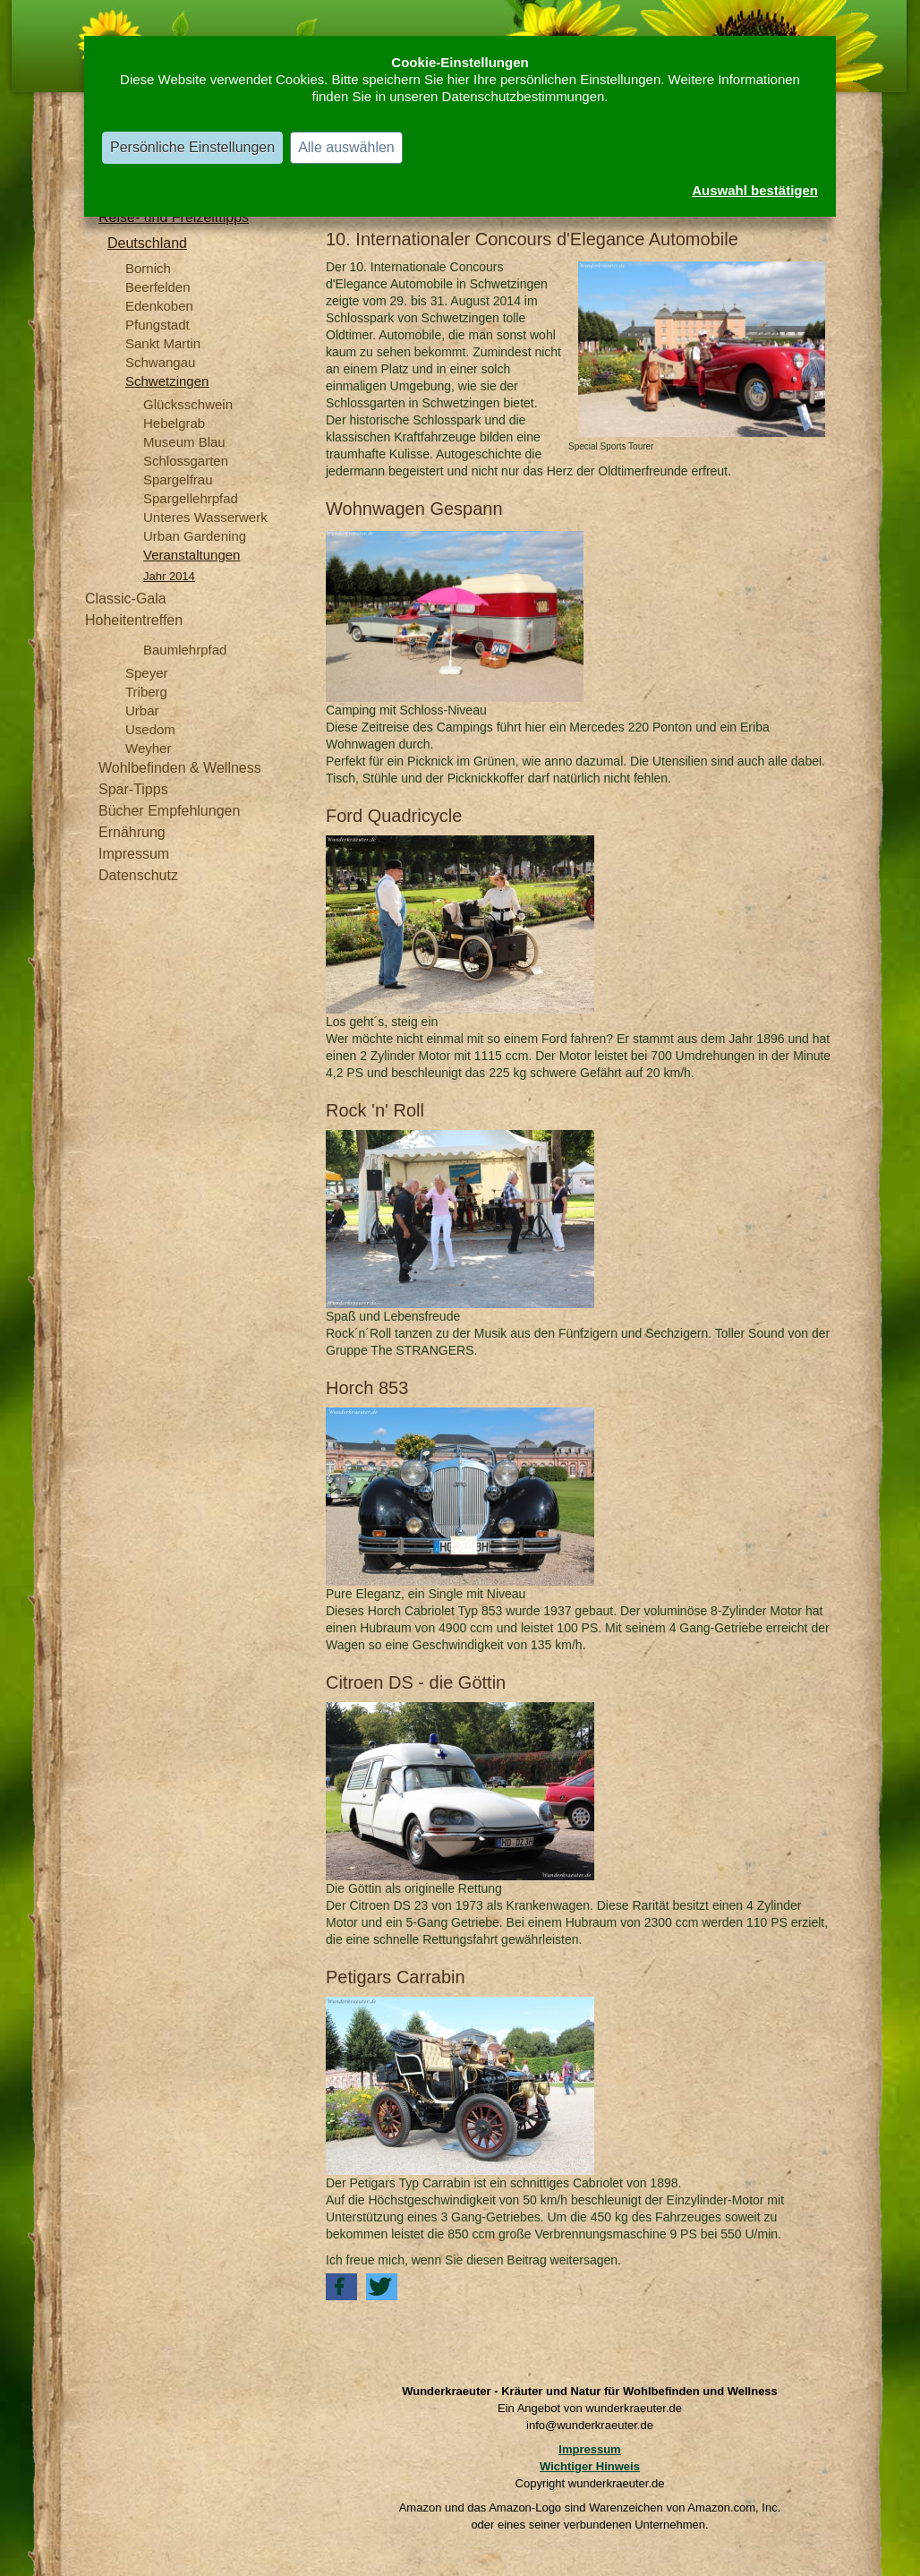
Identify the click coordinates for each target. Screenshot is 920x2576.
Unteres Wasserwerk (205, 517)
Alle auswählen (346, 147)
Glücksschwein (188, 404)
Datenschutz (138, 875)
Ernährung (132, 832)
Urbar (142, 710)
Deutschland (147, 243)
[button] (341, 2286)
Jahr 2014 (169, 576)
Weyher (148, 748)
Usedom (150, 729)
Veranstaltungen (191, 554)
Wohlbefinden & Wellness (179, 767)
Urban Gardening (194, 535)
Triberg (146, 691)
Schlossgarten (185, 460)
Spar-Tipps (133, 789)
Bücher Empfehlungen (169, 810)
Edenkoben (159, 305)
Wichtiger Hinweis (590, 2466)
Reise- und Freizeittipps (173, 217)
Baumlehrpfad (184, 649)
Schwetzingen (167, 381)
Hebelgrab (174, 423)
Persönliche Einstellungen (192, 147)
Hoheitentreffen (134, 620)
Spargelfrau (178, 479)
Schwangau (160, 362)
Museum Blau (184, 441)
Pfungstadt (157, 324)
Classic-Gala (125, 598)
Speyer (146, 672)
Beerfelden (158, 287)
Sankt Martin (162, 343)
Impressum (133, 853)
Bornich (148, 268)
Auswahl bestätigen (755, 190)
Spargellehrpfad (190, 498)
